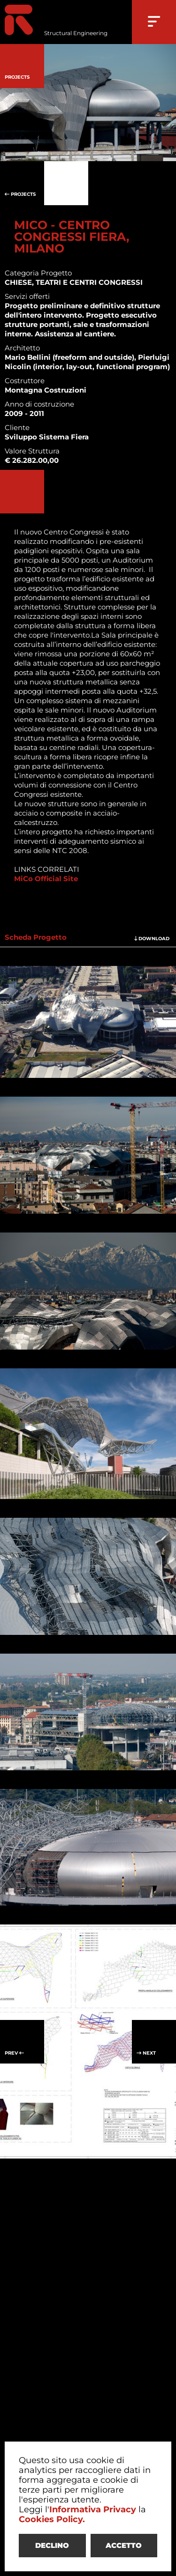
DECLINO (52, 2545)
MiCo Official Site (46, 878)
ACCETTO (124, 2545)
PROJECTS (22, 183)
